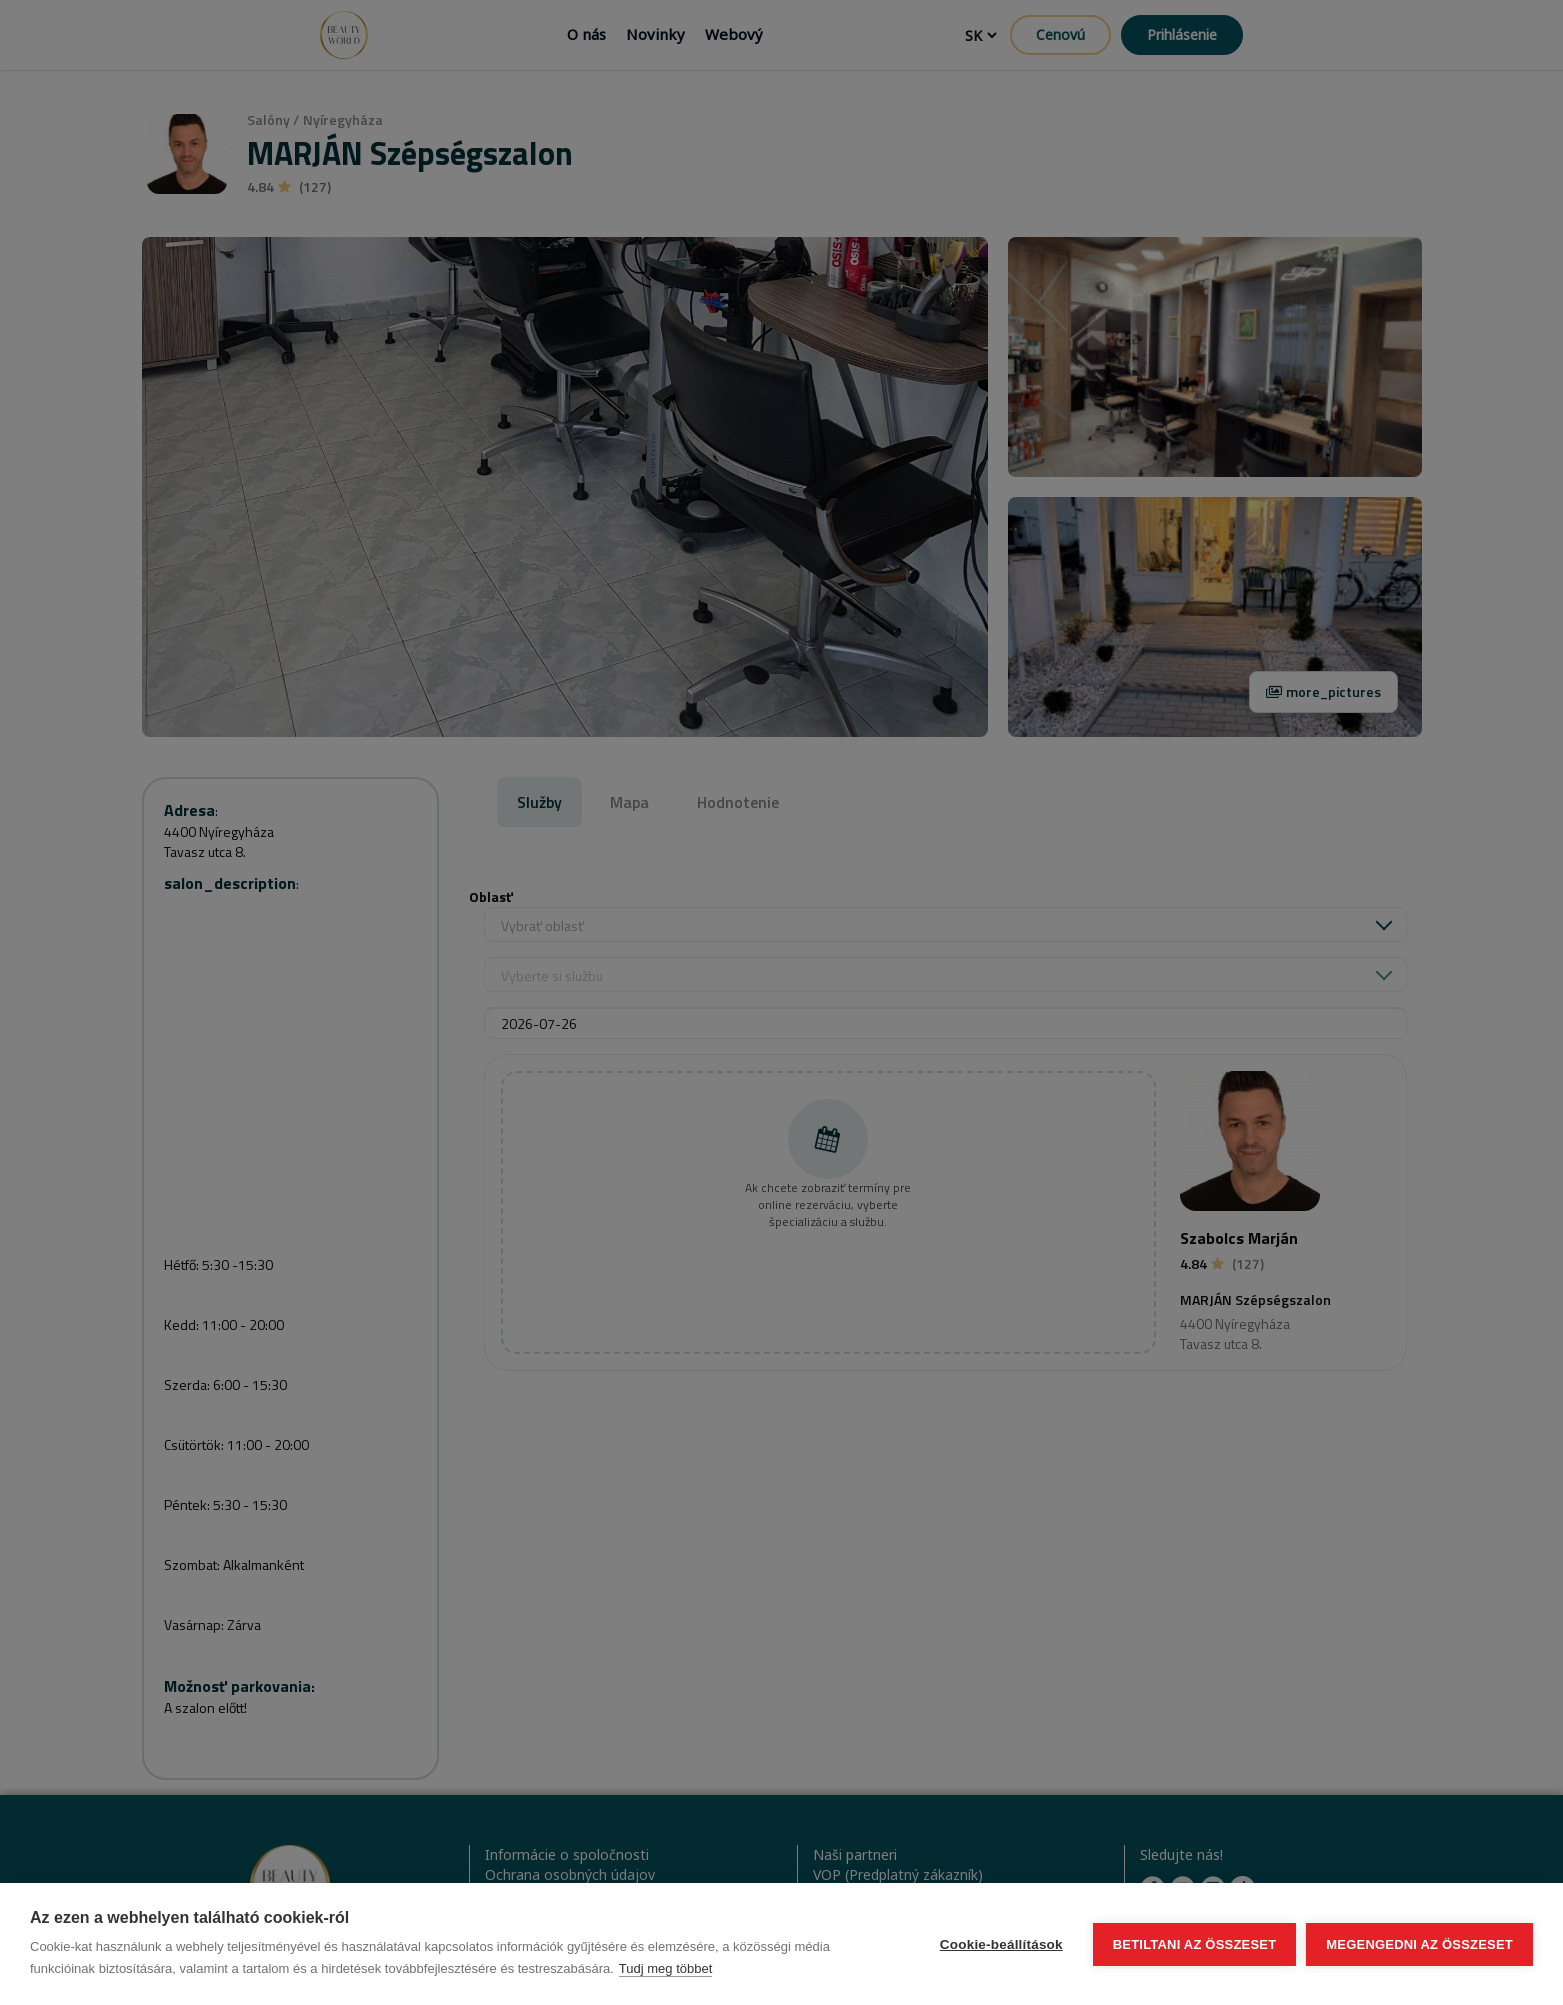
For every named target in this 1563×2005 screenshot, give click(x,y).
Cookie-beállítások (1001, 1944)
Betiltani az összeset (1195, 1944)
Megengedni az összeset (1419, 1944)
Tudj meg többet (665, 1968)
